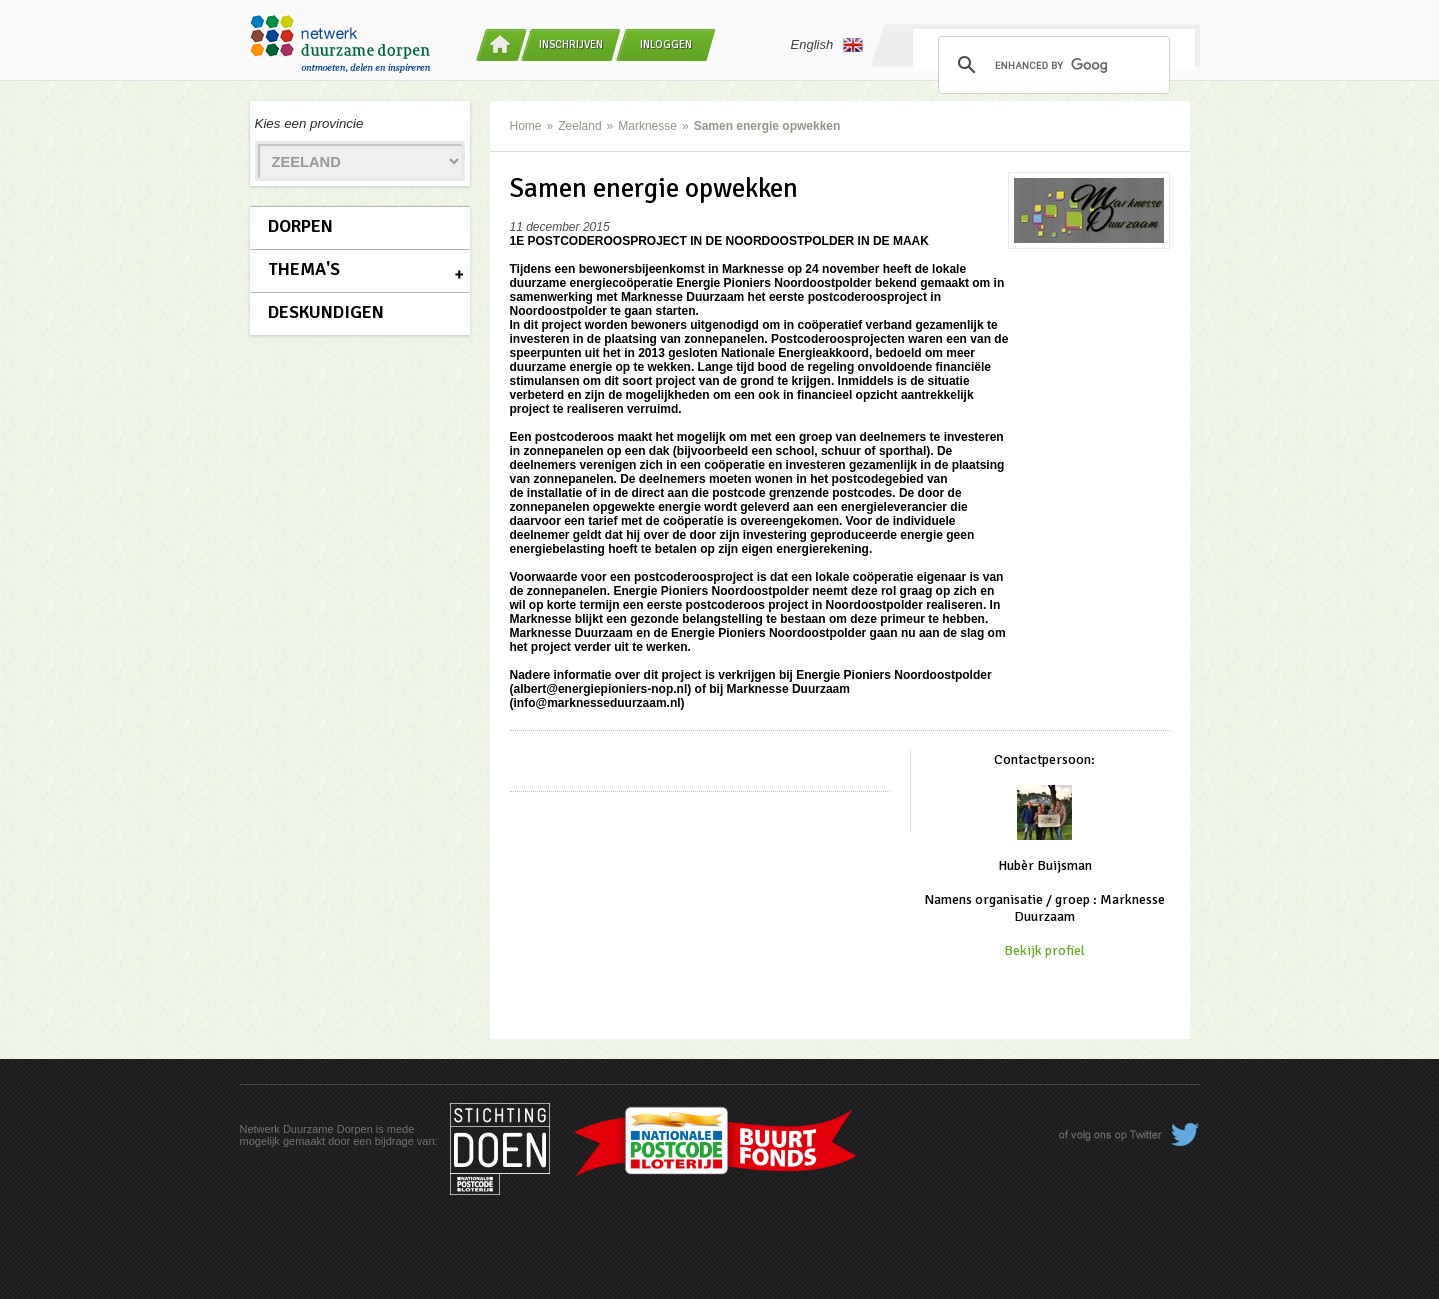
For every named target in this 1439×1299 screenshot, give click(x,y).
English (827, 45)
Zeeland (579, 126)
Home (526, 126)
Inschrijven (571, 44)
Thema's (304, 269)
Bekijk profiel (1044, 950)
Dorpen (300, 226)
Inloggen (666, 44)
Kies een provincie (309, 123)
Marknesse (647, 126)
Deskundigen (326, 312)
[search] (1051, 65)
